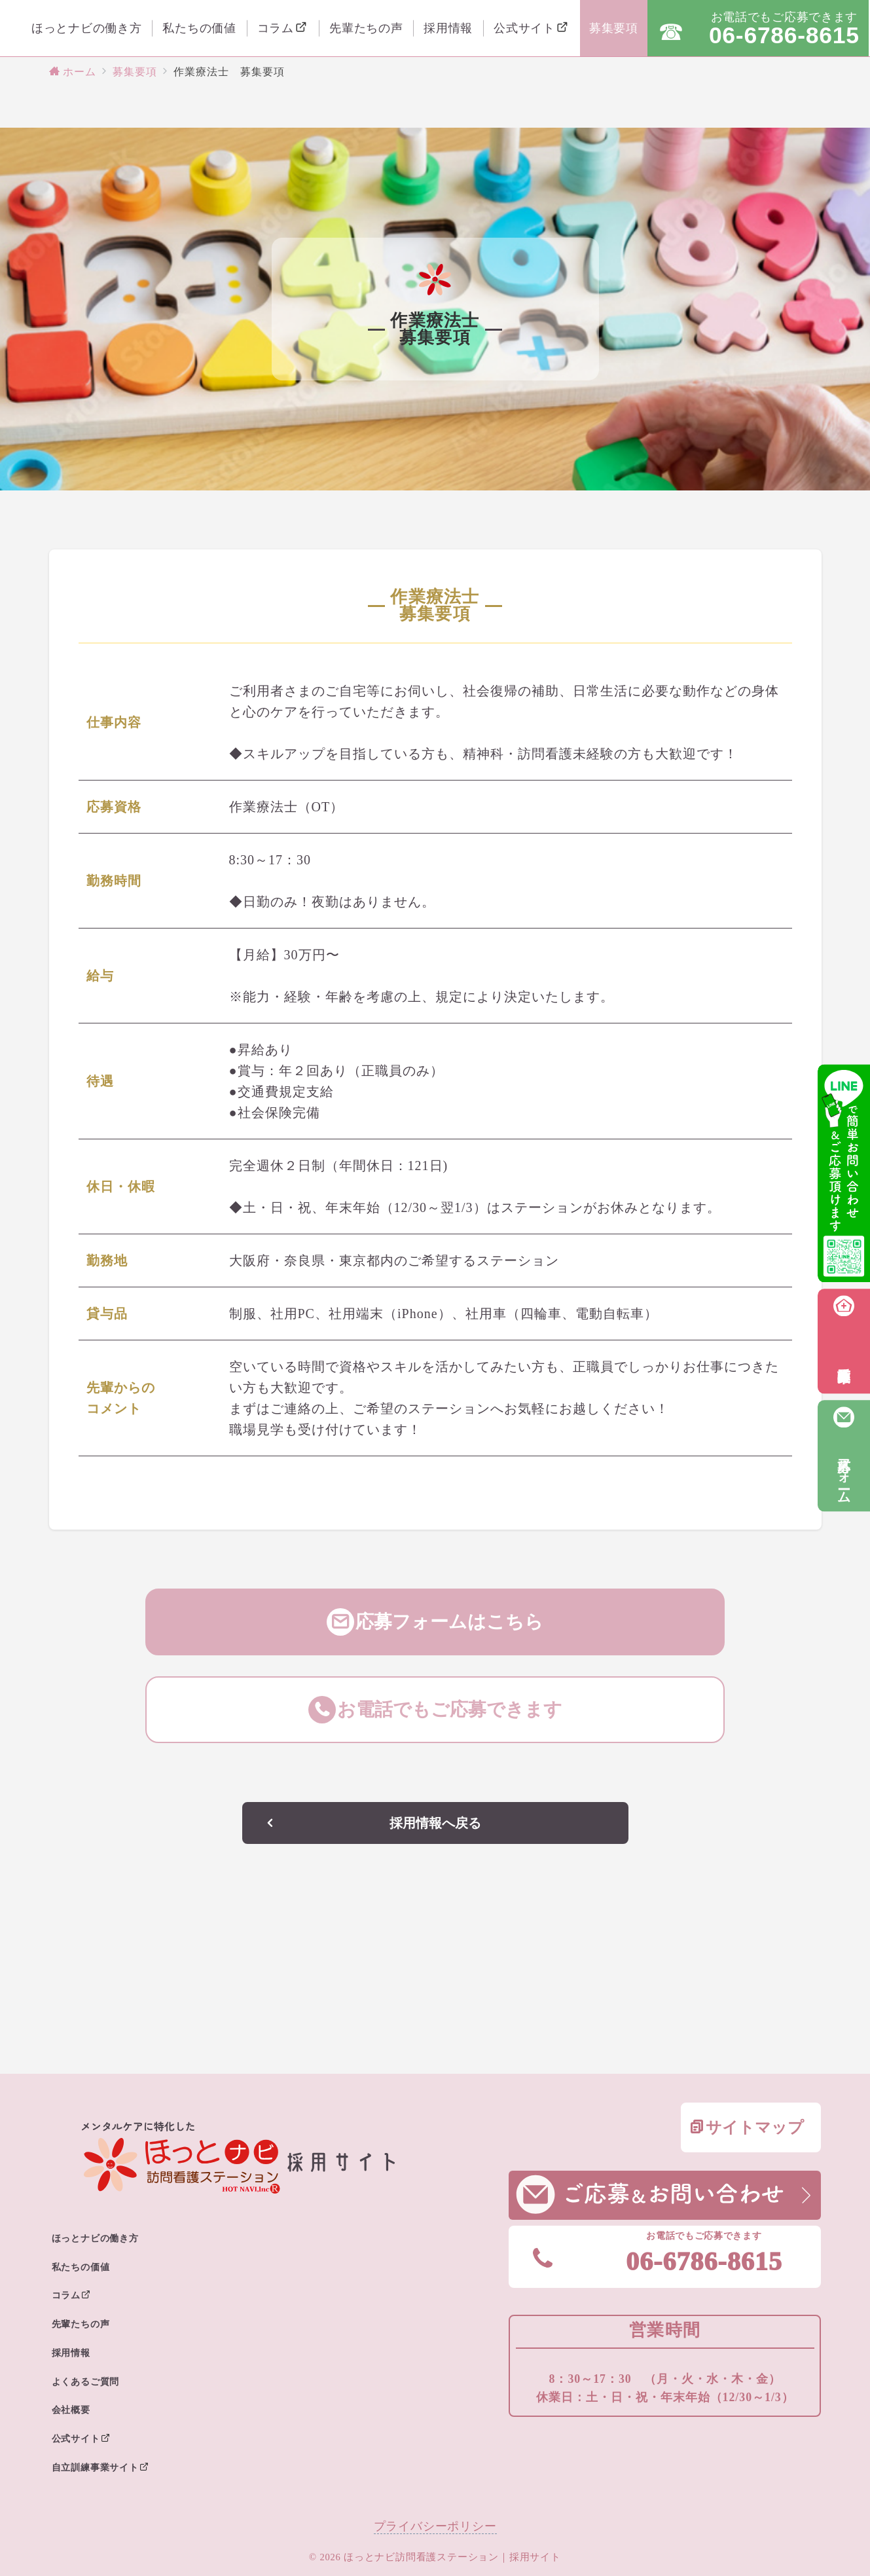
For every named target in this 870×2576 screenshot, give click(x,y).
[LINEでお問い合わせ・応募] (844, 1173)
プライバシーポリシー (435, 2526)
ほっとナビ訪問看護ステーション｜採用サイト (452, 2557)
